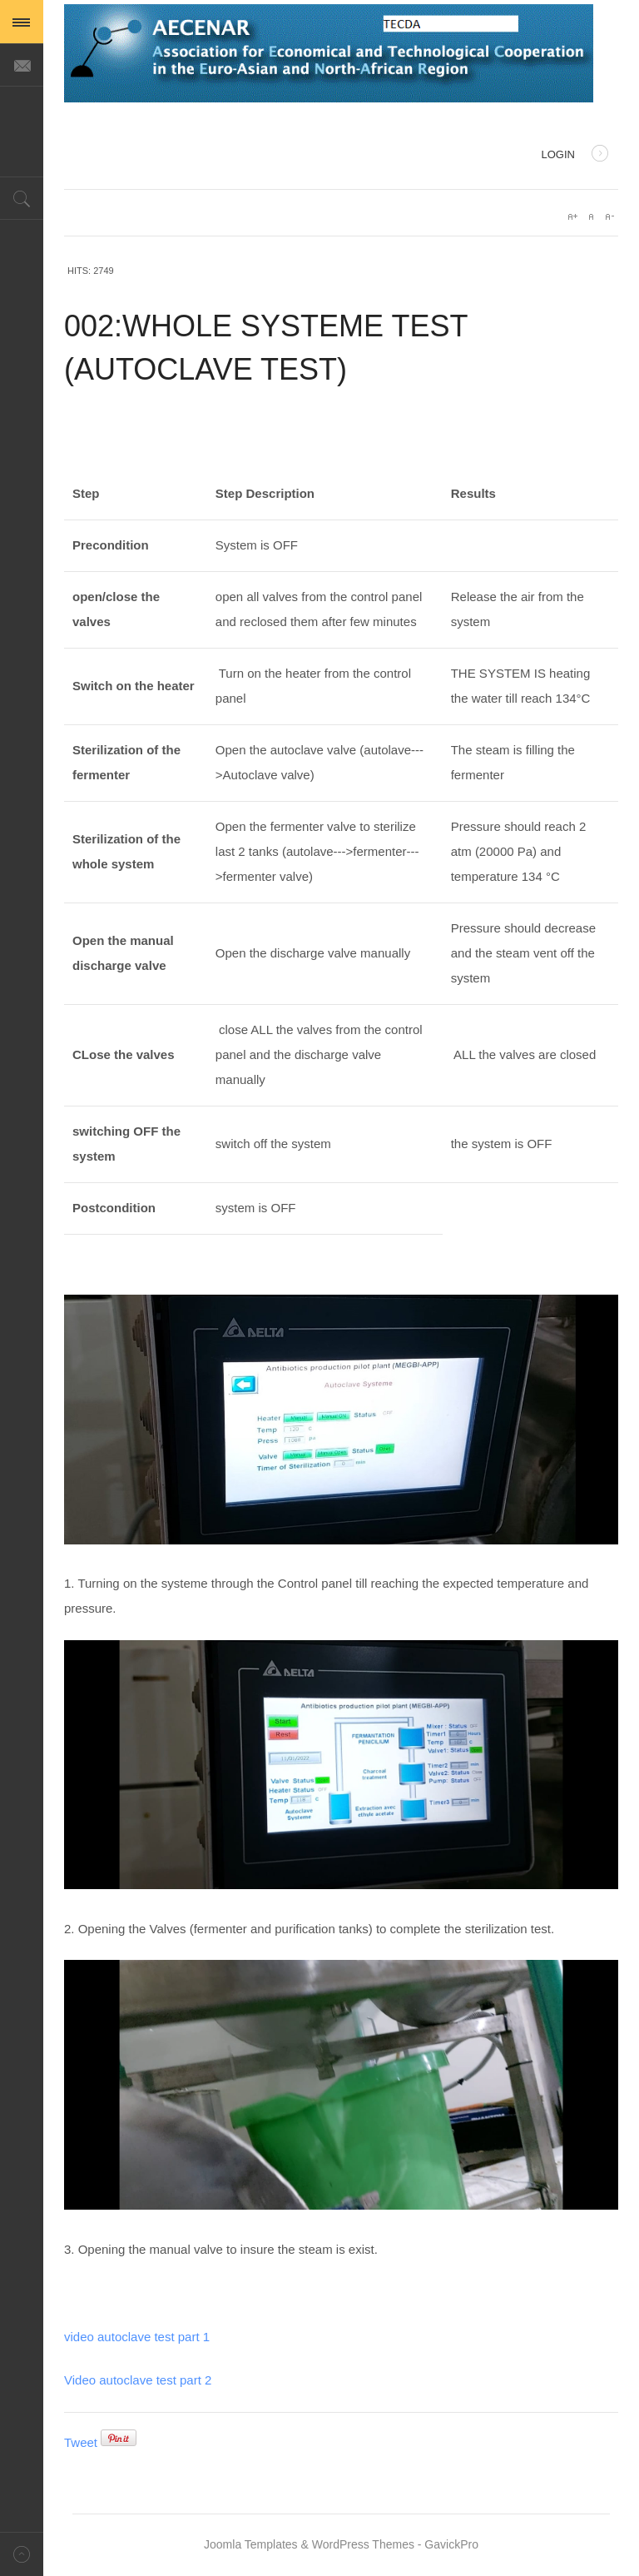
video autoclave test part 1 (137, 2337)
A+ (572, 216)
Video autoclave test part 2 (137, 2380)
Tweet (80, 2442)
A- (609, 216)
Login (575, 156)
